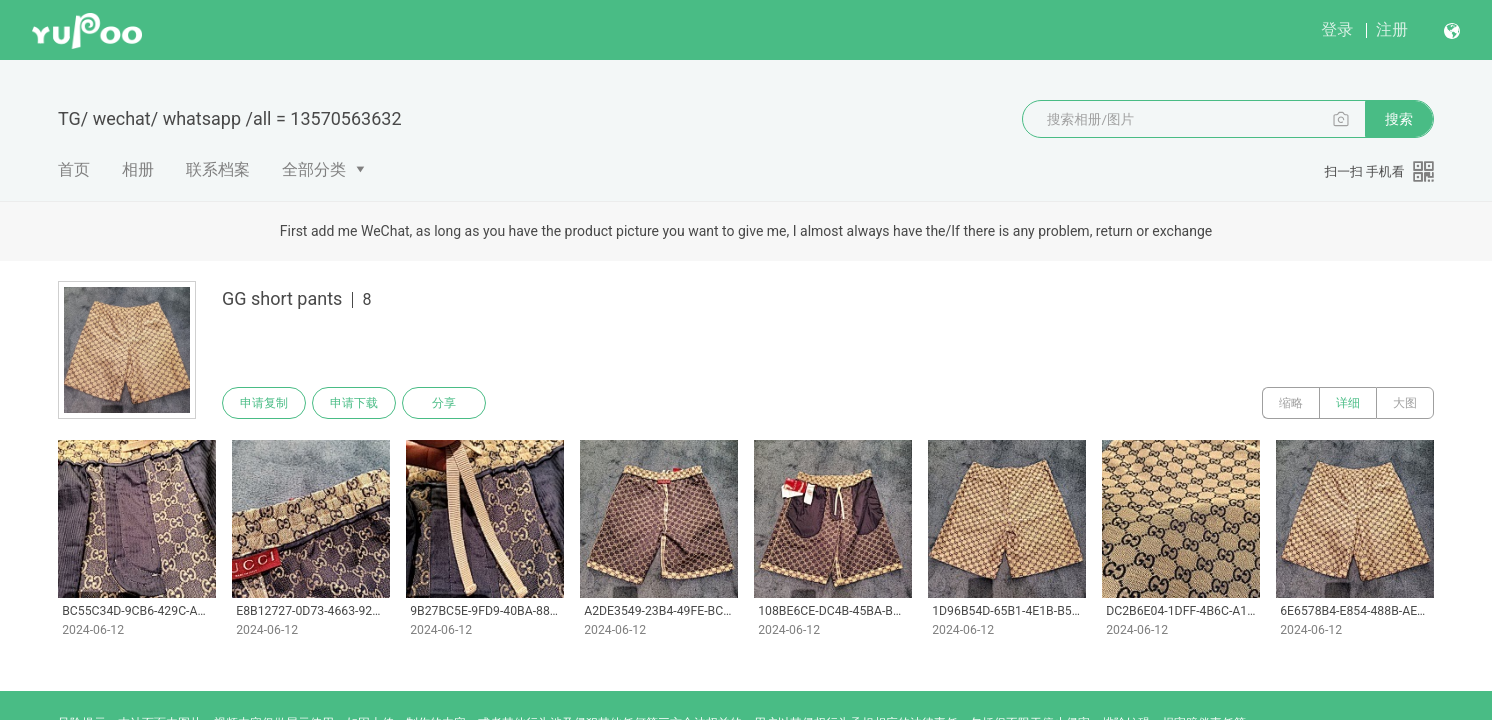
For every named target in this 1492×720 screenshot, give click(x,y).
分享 (444, 403)
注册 (1392, 29)
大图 (1405, 403)
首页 (74, 169)
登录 (1337, 29)
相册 (138, 169)
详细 (1348, 403)
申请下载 (354, 403)
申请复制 (264, 403)
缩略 (1291, 403)
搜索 (1399, 119)
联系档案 (218, 169)
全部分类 (314, 169)
